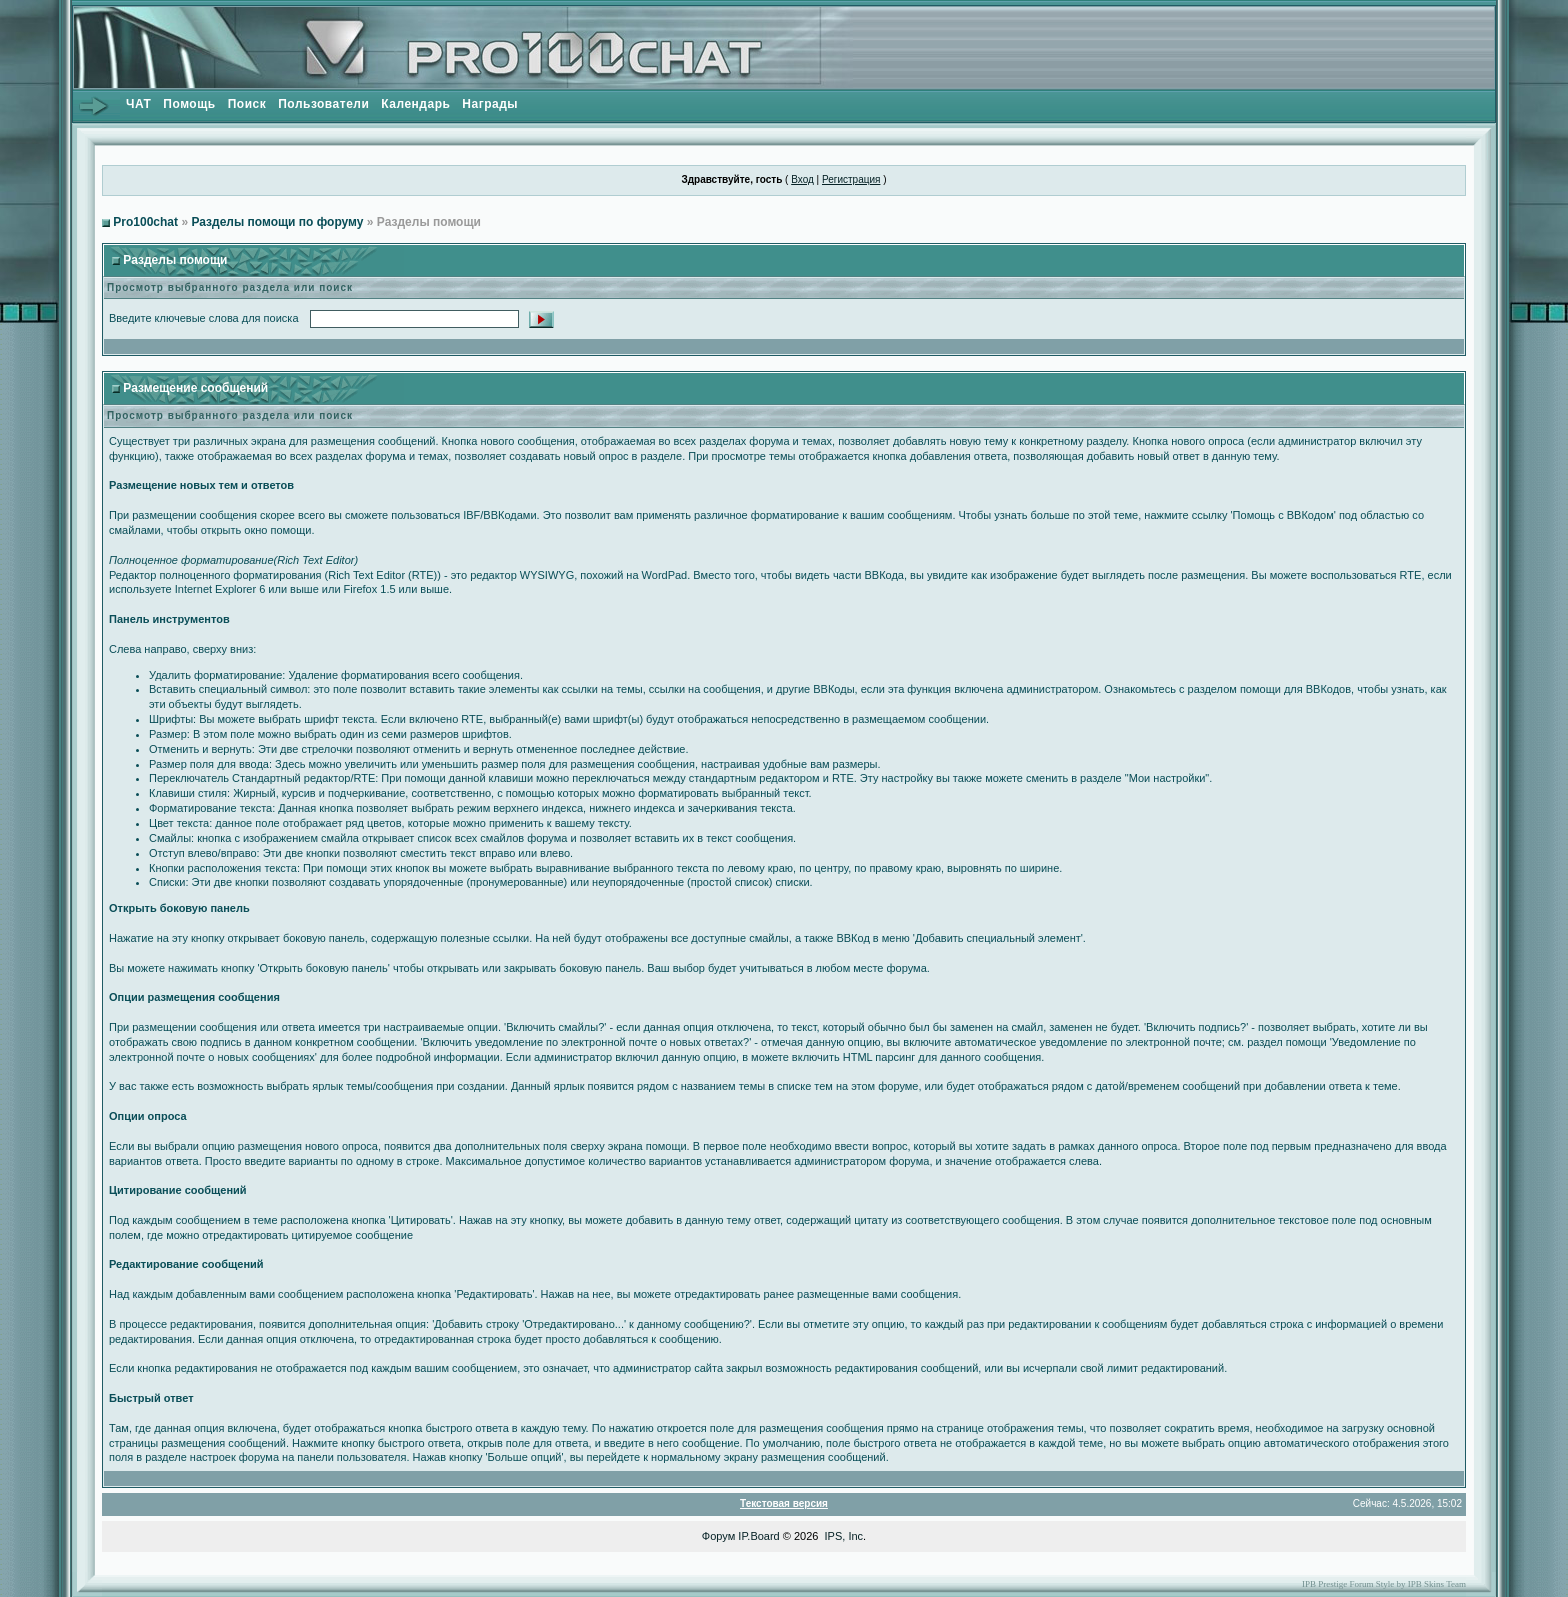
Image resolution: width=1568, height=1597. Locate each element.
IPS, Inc (844, 1536)
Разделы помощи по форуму (277, 222)
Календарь (415, 104)
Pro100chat (145, 222)
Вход (802, 179)
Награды (490, 104)
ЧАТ (138, 104)
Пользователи (323, 104)
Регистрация (851, 179)
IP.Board (758, 1536)
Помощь (189, 104)
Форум (718, 1536)
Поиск (247, 104)
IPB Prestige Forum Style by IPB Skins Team (1384, 1584)
